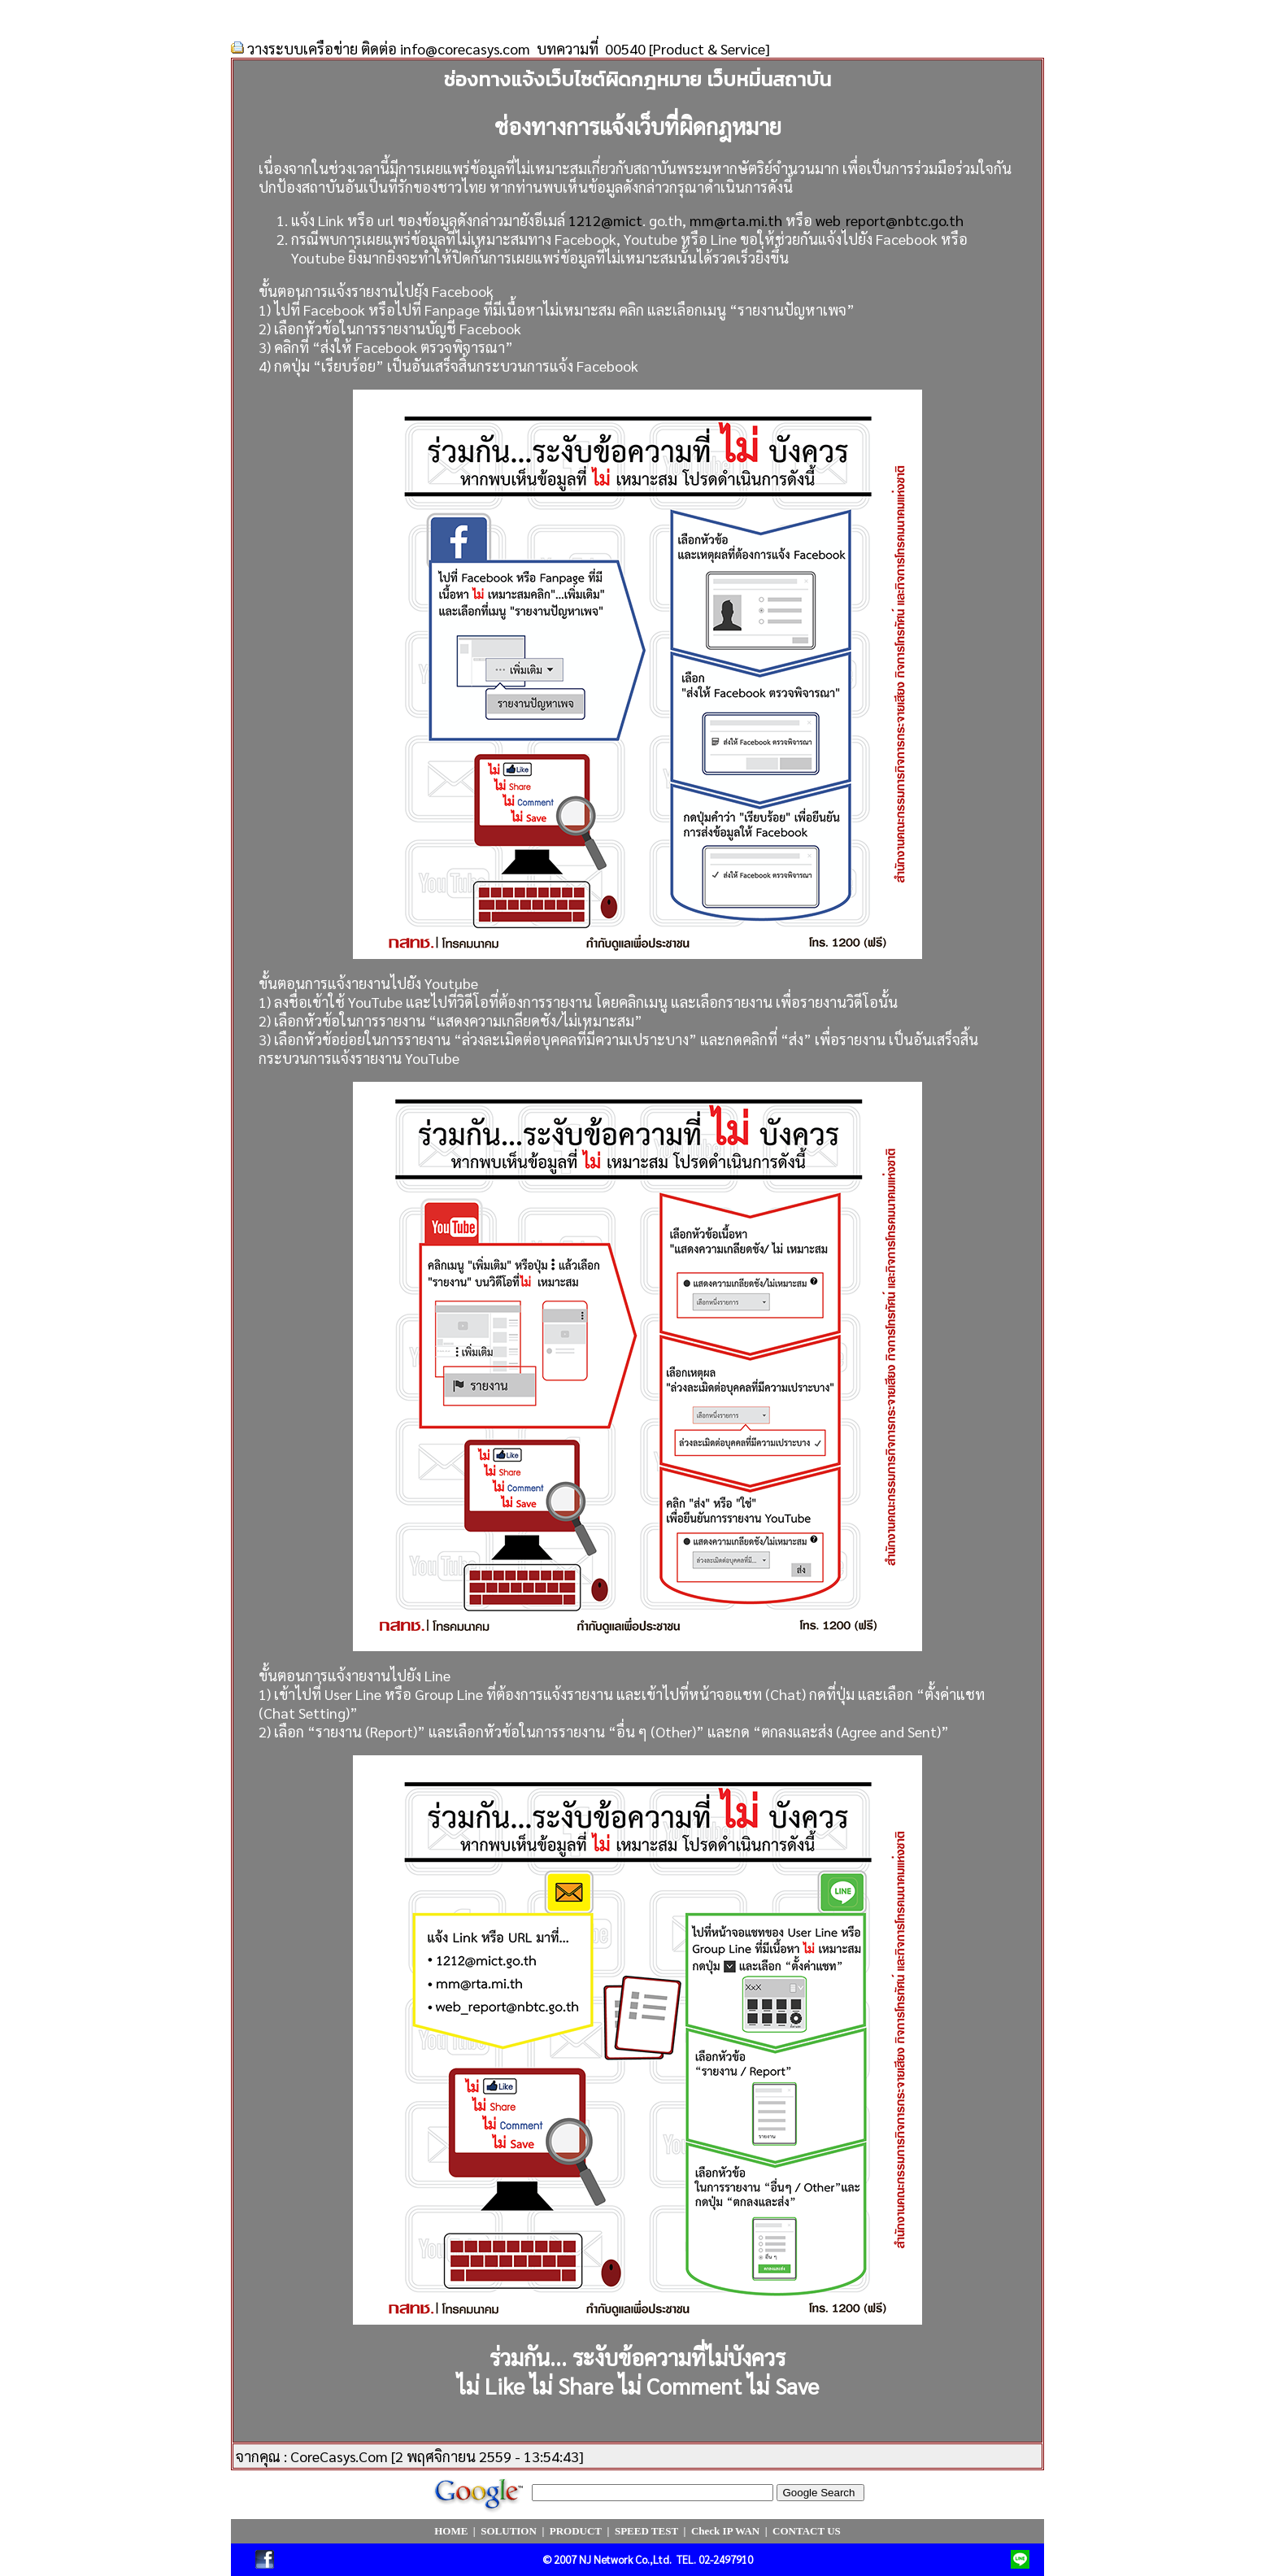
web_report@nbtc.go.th (890, 220)
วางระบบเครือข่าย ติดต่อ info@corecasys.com (388, 48)
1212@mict (605, 220)
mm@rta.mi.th (736, 220)
